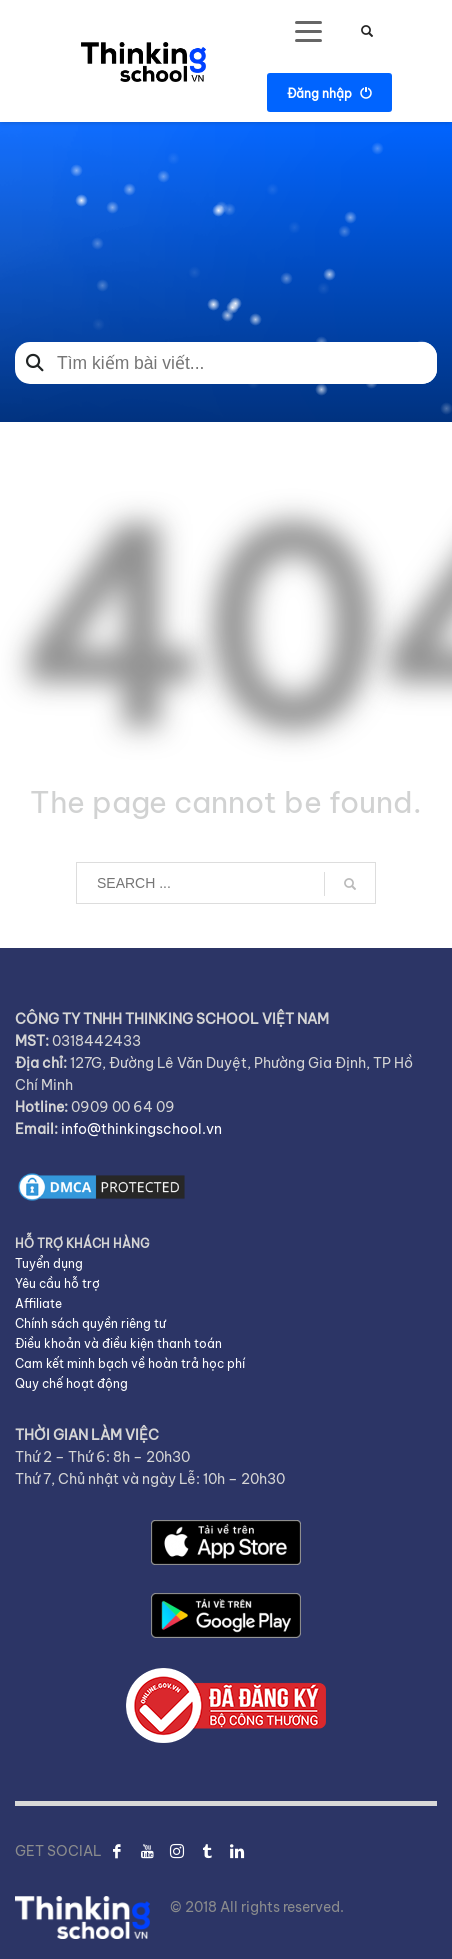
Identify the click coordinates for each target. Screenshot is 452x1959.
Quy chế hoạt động (71, 1383)
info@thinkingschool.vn (141, 1129)
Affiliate (38, 1303)
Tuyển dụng (49, 1263)
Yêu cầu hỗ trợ (57, 1283)
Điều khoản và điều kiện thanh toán (118, 1343)
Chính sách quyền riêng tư (90, 1323)
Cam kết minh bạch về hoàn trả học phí (130, 1363)
